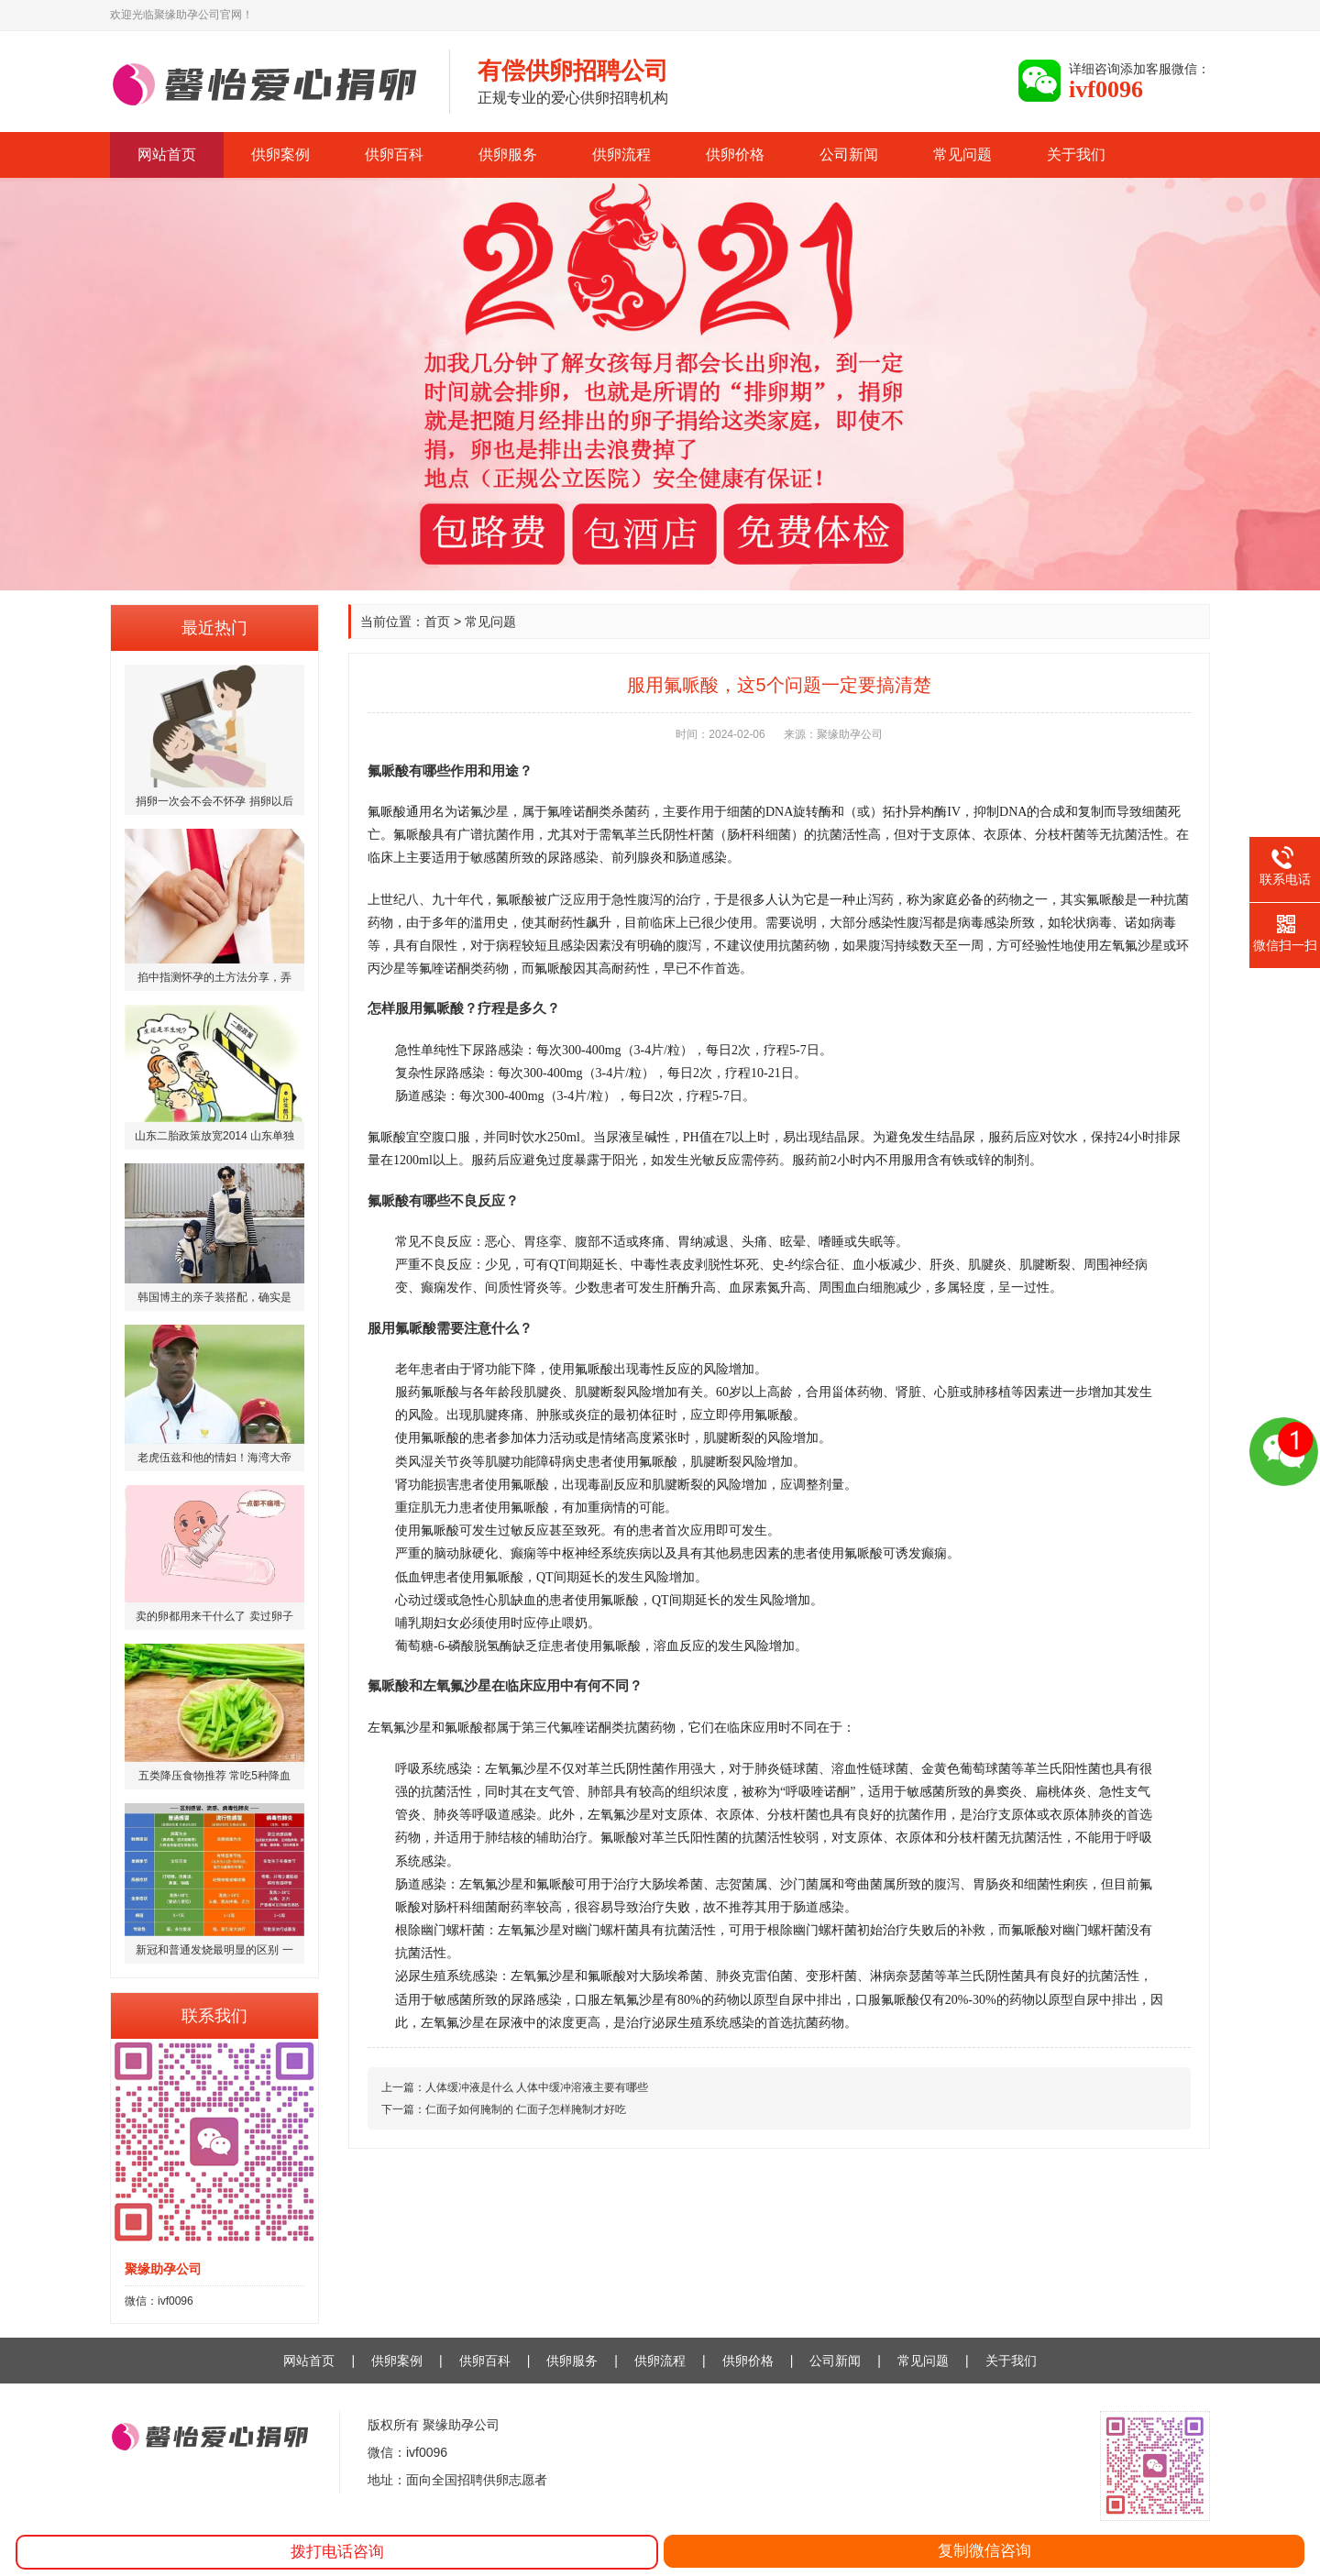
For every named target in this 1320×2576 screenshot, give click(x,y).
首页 (437, 621)
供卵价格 (735, 154)
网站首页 (167, 154)
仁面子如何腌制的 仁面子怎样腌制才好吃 (525, 2109)
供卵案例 (280, 154)
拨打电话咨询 (337, 2551)
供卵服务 (507, 154)
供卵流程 (621, 154)
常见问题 (962, 154)
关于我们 (1076, 154)
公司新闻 (849, 154)
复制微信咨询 (984, 2550)
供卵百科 (394, 154)
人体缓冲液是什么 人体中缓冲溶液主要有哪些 (536, 2087)
